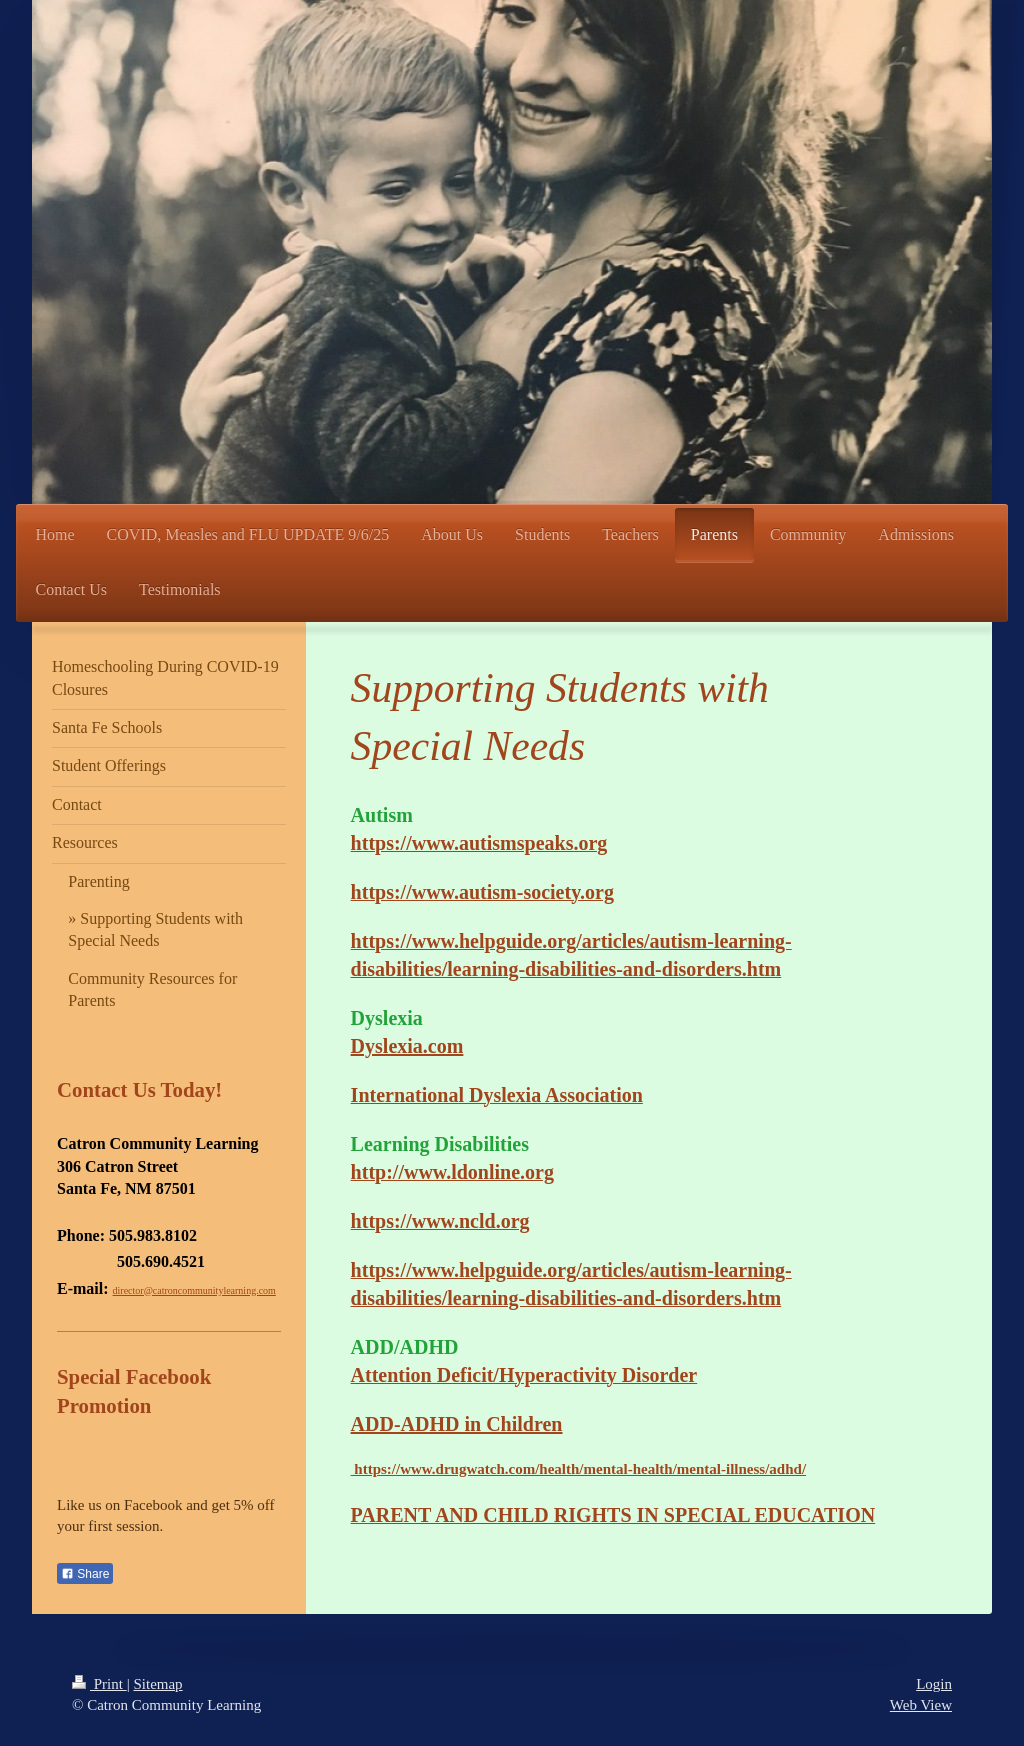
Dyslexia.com (407, 1046)
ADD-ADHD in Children (457, 1424)
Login (934, 1684)
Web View (921, 1705)
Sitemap (157, 1684)
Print (99, 1684)
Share (85, 1574)
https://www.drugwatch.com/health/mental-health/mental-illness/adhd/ (578, 1469)
